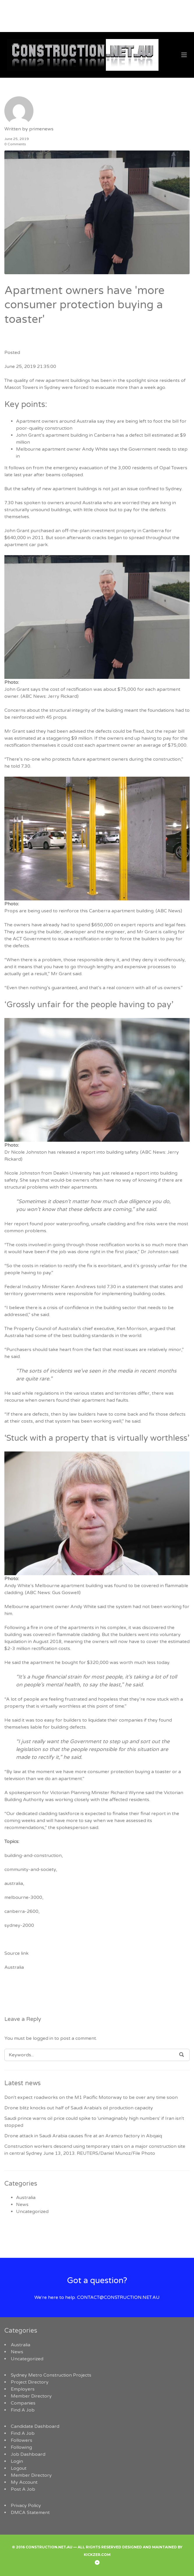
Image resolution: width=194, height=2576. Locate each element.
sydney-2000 (19, 1925)
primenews (41, 129)
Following (21, 2447)
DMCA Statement (30, 2512)
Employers (23, 2389)
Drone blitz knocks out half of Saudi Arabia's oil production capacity (78, 2108)
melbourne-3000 (23, 1897)
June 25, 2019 (16, 139)
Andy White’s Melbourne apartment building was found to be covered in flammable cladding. (96, 1586)
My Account (24, 2482)
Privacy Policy (26, 2505)
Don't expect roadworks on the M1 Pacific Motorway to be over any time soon (91, 2097)
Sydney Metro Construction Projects (51, 2375)
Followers (21, 2440)
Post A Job (23, 2489)
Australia (14, 1967)
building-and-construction (33, 1855)
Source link (16, 1953)
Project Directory (30, 2382)
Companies (23, 2403)
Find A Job (23, 2410)
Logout (18, 2468)
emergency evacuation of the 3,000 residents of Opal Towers (120, 468)
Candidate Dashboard (35, 2426)
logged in (43, 2038)
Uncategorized (32, 2211)
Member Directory (31, 2396)
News (22, 2204)
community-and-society (30, 1869)
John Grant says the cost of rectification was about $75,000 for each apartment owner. (92, 689)
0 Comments (15, 144)
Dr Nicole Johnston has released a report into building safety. (91, 1152)
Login (17, 2461)
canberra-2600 (21, 1911)
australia (13, 1883)
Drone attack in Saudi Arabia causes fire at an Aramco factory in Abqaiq (83, 2136)
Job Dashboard (28, 2454)
